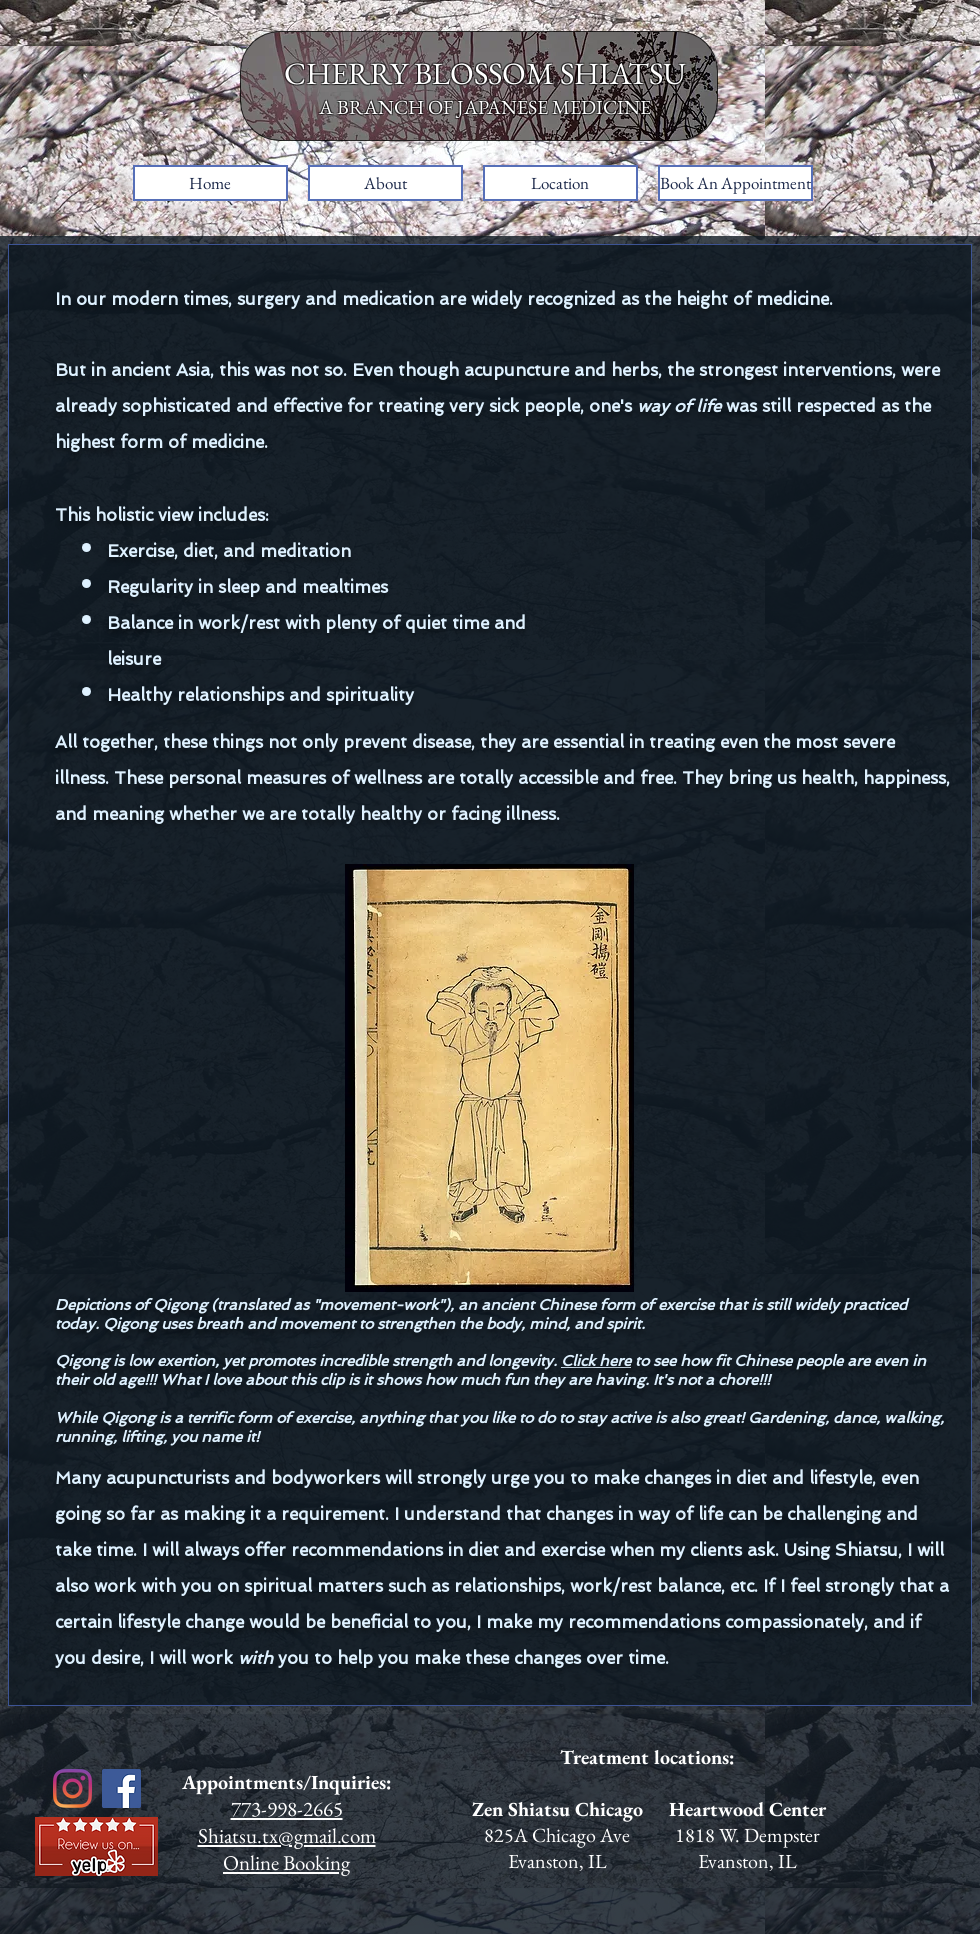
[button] (385, 183)
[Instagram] (72, 1788)
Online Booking (286, 1862)
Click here (596, 1361)
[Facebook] (121, 1788)
